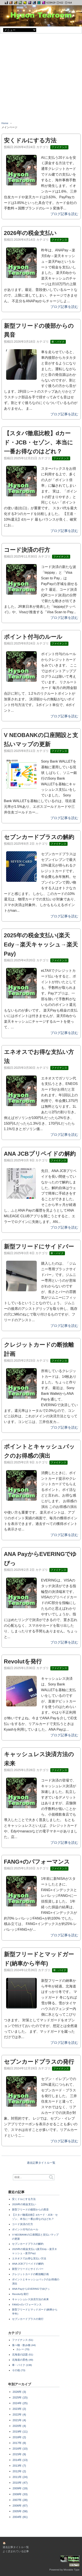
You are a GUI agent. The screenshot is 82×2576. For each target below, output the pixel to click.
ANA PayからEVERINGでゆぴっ (30, 2288)
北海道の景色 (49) (22, 2359)
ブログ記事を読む (64, 214)
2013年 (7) (19, 2465)
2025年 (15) (20, 2397)
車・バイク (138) (22, 2365)
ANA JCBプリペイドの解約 (40, 1154)
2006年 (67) (20, 2505)
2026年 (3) (19, 2391)
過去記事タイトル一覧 (41, 2162)
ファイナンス (59, 147)
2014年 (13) (20, 2460)
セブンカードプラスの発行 (39, 2062)
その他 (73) (18, 2370)
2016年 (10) (20, 2448)
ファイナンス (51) (22, 2339)
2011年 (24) (20, 2477)
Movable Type (72, 2569)
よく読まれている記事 (16, 2551)
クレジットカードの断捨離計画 (30, 2274)
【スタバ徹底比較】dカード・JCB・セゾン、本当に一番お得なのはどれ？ (38, 442)
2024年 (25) (20, 2403)
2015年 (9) (19, 2454)
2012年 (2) (19, 2471)
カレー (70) (22, 2349)
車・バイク (58, 341)
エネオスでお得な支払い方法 (29, 2258)
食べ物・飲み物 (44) (24, 2345)
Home (5, 123)
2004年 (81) (20, 2517)
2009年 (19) (20, 2488)
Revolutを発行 (23, 1661)
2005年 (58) (20, 2511)
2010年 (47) (20, 2482)
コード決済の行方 (27, 550)
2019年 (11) (20, 2431)
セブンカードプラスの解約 (39, 837)
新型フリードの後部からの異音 (30, 2209)
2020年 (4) (19, 2426)
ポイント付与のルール (33, 637)
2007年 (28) (20, 2500)
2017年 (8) (19, 2443)
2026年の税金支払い (30, 233)
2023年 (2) (19, 2408)
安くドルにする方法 (30, 140)
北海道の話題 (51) (22, 2354)
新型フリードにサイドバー (39, 1246)
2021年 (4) (19, 2420)
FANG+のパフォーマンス (37, 1862)
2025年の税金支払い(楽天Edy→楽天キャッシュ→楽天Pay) (41, 944)
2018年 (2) (19, 2437)
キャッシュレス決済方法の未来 (30, 2299)
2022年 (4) (19, 2414)
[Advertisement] (41, 79)
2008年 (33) (20, 2494)
